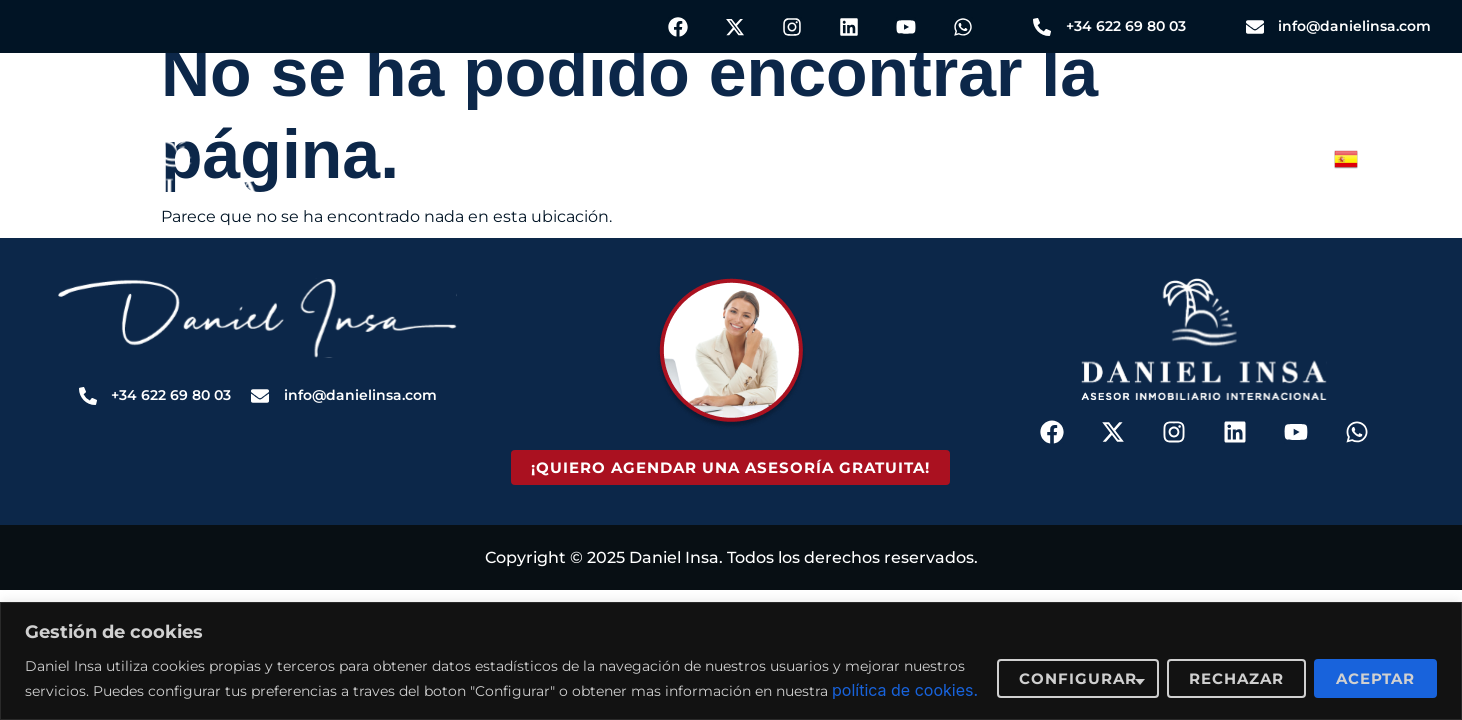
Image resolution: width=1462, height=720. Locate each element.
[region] (731, 648)
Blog (803, 162)
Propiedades (645, 162)
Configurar (1078, 665)
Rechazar (1236, 665)
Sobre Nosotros (975, 162)
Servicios (457, 162)
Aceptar (1375, 665)
